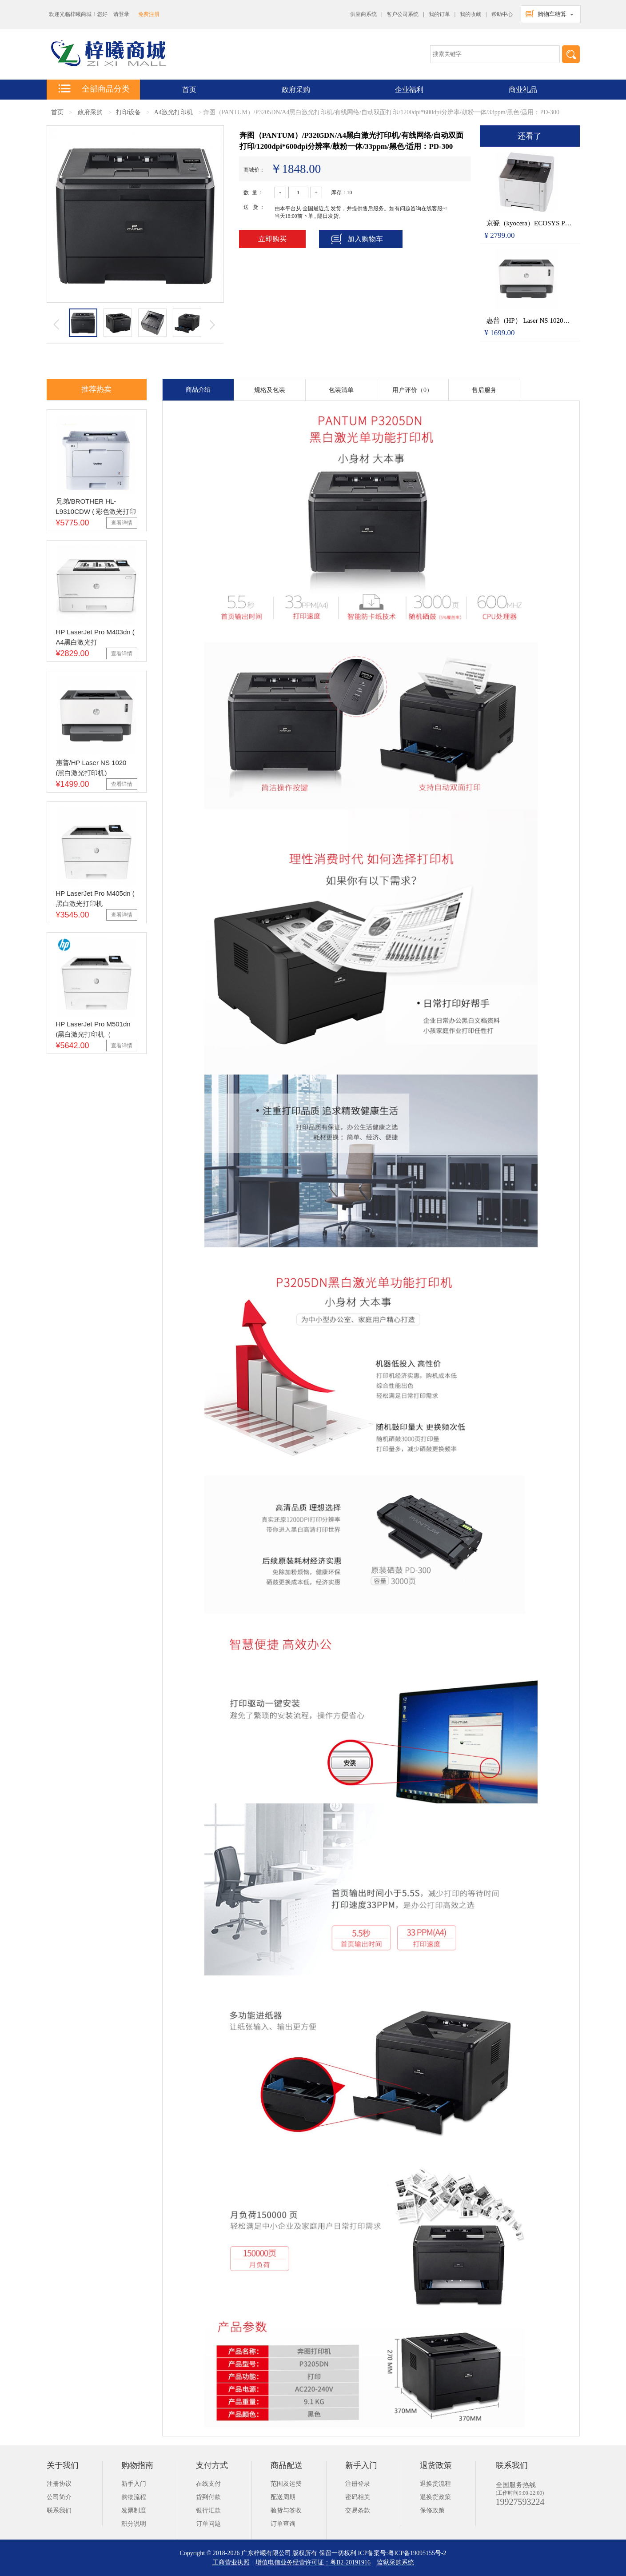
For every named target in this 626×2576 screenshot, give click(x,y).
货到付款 (208, 2497)
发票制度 (133, 2510)
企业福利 (409, 89)
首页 (57, 112)
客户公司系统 (403, 14)
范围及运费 (286, 2483)
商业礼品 (523, 89)
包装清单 (341, 390)
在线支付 (208, 2483)
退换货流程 (435, 2483)
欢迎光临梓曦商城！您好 (78, 14)
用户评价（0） (412, 390)
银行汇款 (208, 2510)
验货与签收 (286, 2510)
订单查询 (283, 2523)
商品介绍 (198, 389)
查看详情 (121, 523)
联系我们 (59, 2510)
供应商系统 (363, 14)
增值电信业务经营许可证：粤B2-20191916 (313, 2562)
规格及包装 (269, 390)
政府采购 (296, 89)
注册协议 (59, 2483)
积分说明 (133, 2523)
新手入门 (133, 2483)
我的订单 (439, 14)
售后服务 (484, 390)
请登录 (121, 14)
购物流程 (133, 2497)
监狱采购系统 (395, 2562)
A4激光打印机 (173, 112)
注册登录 (357, 2483)
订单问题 (208, 2523)
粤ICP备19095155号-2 (417, 2553)
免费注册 (148, 14)
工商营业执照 (231, 2562)
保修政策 (432, 2510)
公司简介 (59, 2497)
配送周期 (283, 2497)
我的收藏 (470, 14)
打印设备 (128, 112)
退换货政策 (435, 2497)
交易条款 (357, 2510)
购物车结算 (552, 14)
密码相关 (357, 2497)
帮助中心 (502, 14)
